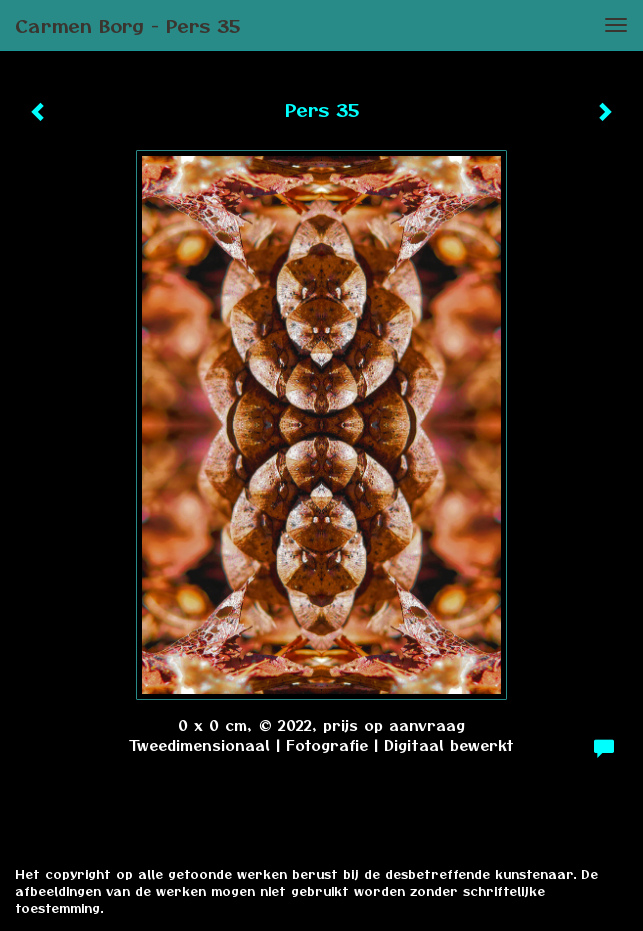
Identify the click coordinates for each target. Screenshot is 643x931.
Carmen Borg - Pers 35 (127, 25)
